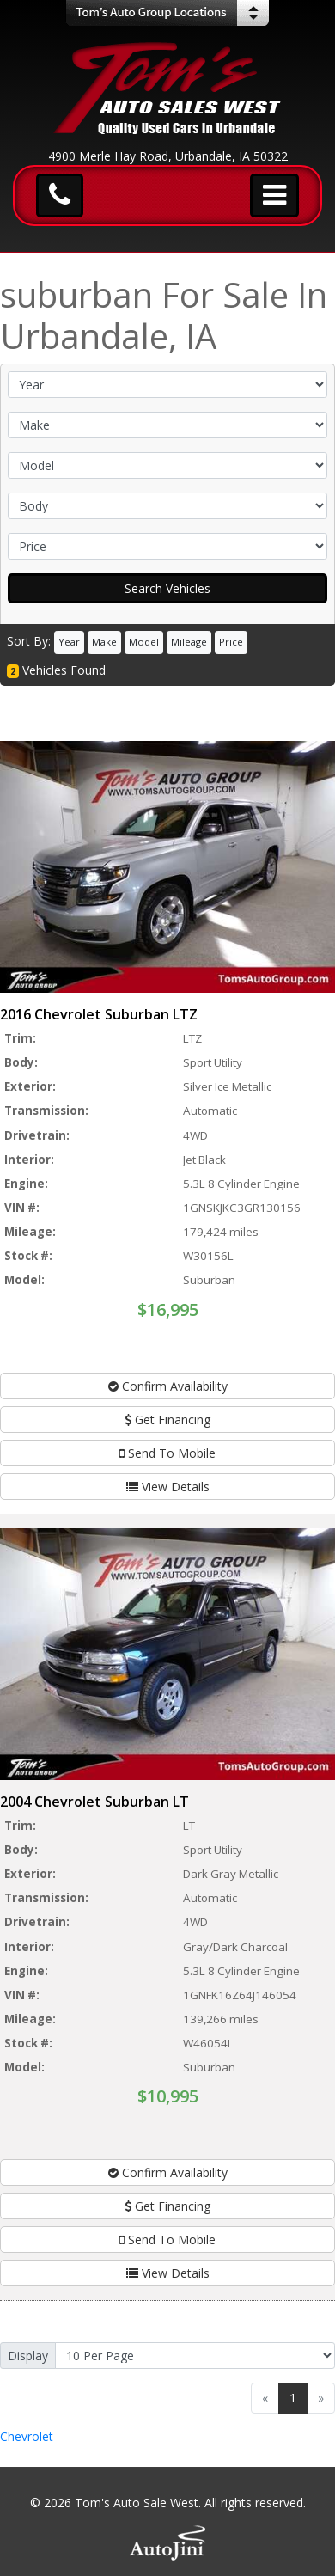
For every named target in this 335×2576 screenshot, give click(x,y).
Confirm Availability (168, 1386)
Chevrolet (26, 2436)
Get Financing (167, 1419)
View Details (168, 1486)
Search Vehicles (167, 588)
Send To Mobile (167, 1453)
